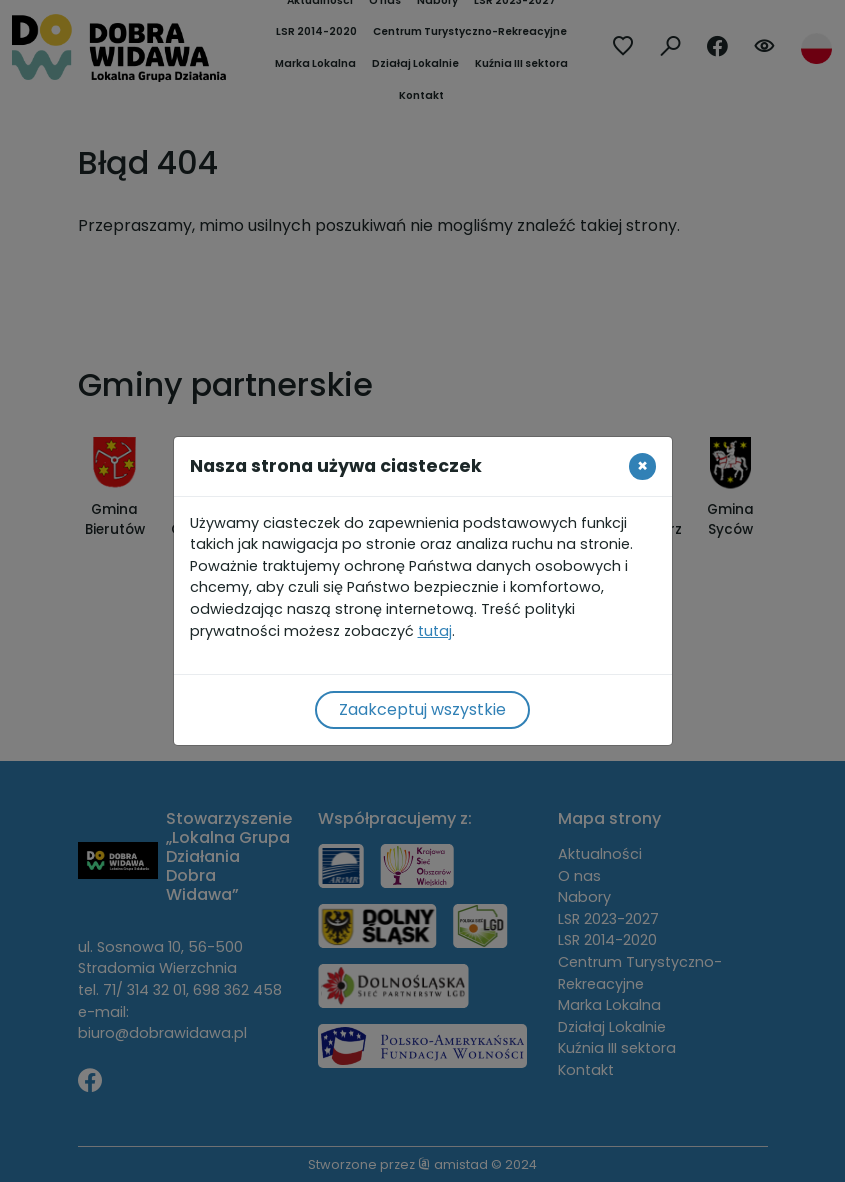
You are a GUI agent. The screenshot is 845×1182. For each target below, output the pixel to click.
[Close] (642, 466)
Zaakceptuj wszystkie (422, 709)
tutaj (435, 631)
